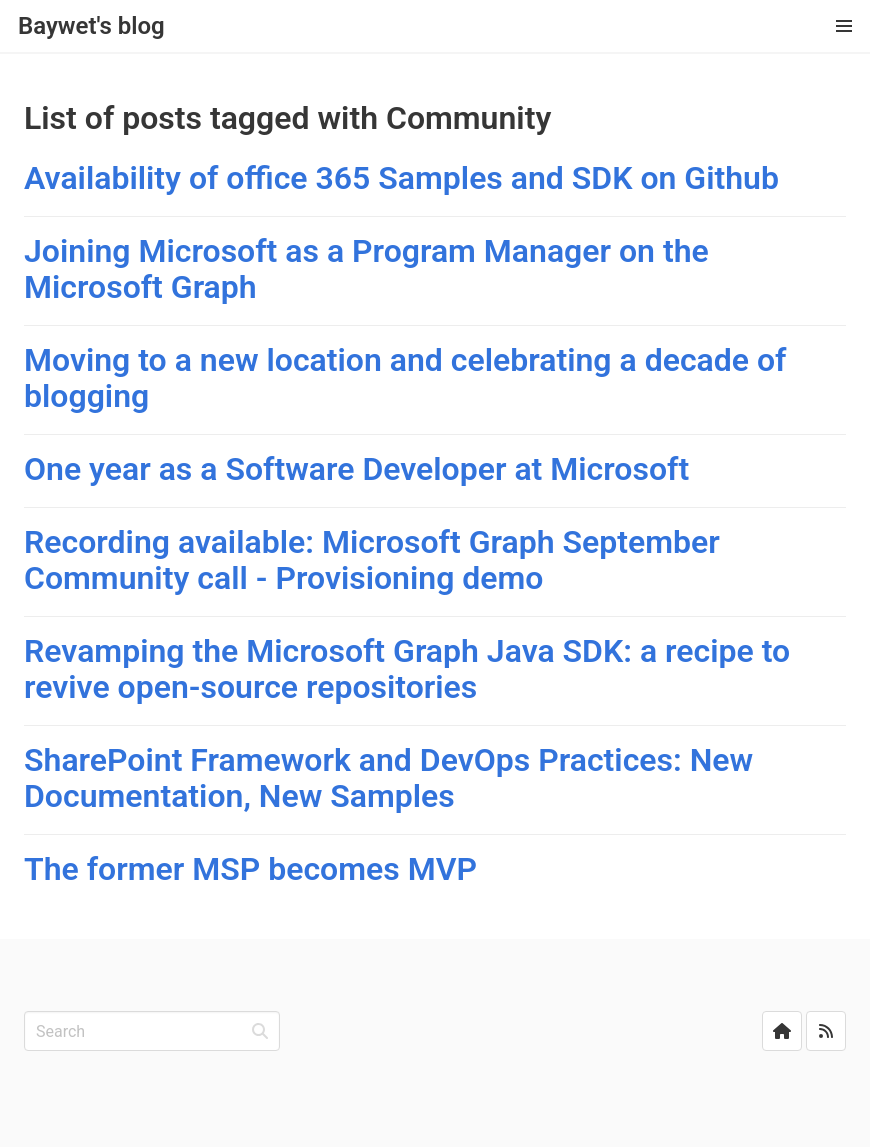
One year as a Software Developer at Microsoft (356, 469)
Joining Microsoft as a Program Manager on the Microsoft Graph (366, 269)
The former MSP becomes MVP (250, 869)
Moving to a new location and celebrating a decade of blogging (405, 378)
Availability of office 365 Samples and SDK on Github (401, 178)
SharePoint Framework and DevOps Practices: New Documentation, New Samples (388, 778)
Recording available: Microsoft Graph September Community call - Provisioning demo (372, 560)
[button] (844, 26)
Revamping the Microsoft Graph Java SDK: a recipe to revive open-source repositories (407, 669)
